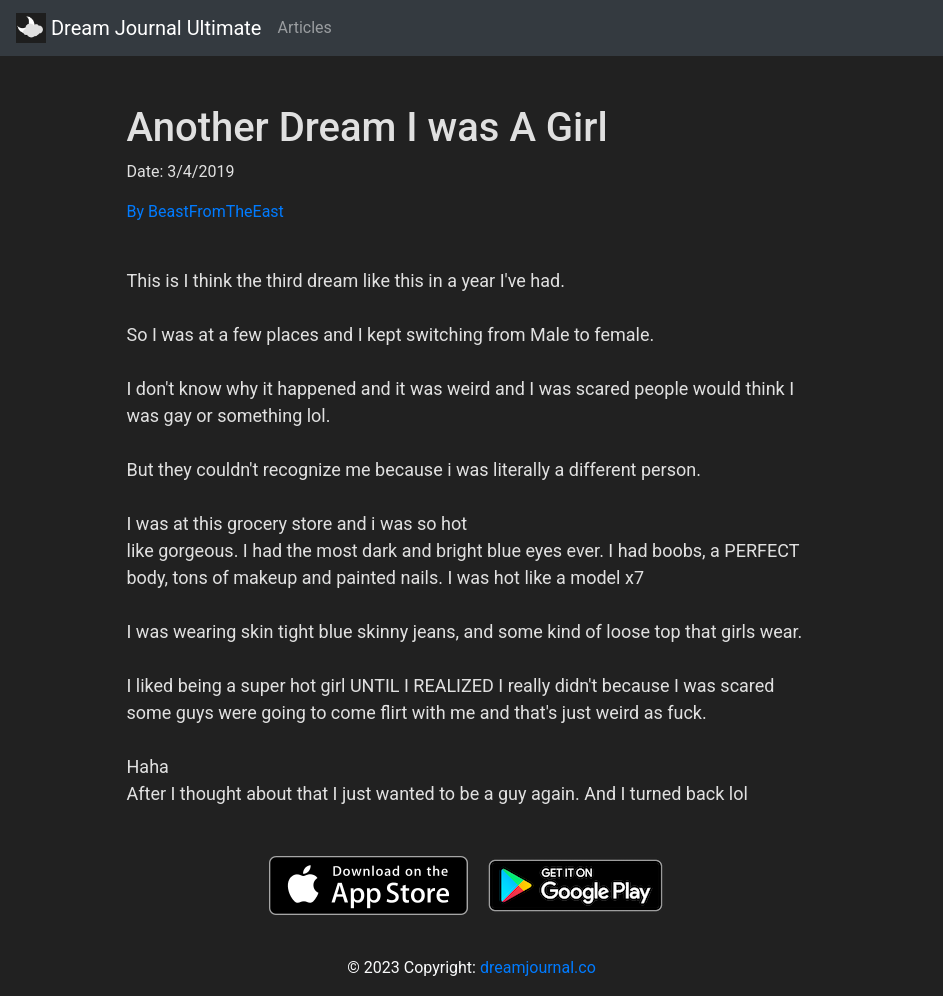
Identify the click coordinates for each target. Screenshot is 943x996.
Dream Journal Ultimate (138, 28)
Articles (304, 27)
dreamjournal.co (538, 967)
